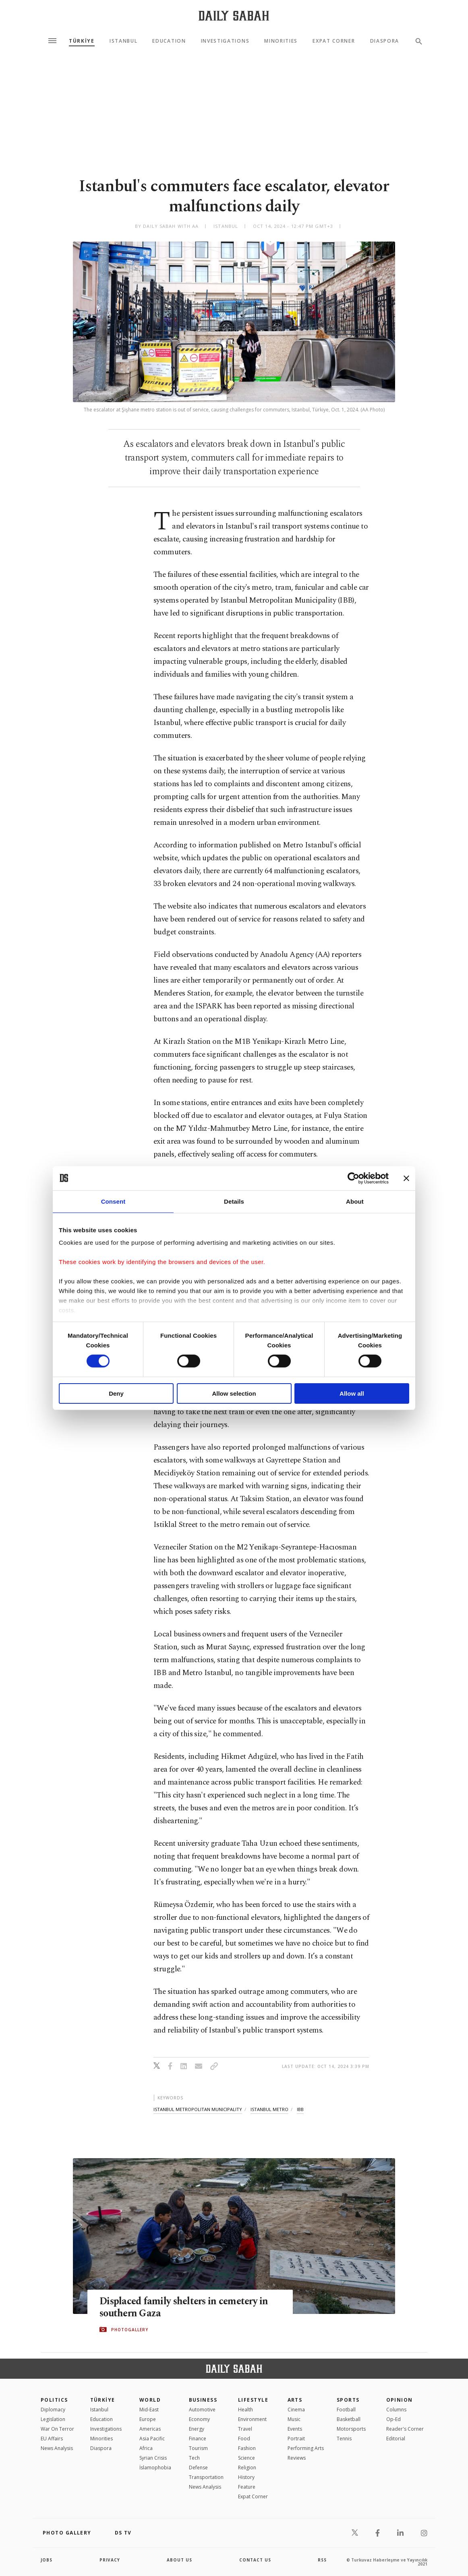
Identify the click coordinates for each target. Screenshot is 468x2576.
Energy (196, 2428)
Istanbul (123, 41)
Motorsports (351, 2428)
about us (179, 2560)
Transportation (206, 2477)
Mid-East (149, 2409)
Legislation (53, 2419)
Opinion (399, 2399)
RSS (322, 2560)
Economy (199, 2419)
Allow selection (234, 1393)
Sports (348, 2399)
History (246, 2477)
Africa (146, 2448)
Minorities (281, 41)
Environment (252, 2419)
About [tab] (355, 1201)
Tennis (344, 2438)
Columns (396, 2409)
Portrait (296, 2438)
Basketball (348, 2419)
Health (245, 2409)
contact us (255, 2560)
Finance (197, 2438)
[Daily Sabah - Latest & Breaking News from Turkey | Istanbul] (234, 15)
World (150, 2399)
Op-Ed (393, 2419)
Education (169, 41)
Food (244, 2438)
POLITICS (54, 2399)
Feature (246, 2486)
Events (295, 2428)
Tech (194, 2457)
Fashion (247, 2448)
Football (346, 2409)
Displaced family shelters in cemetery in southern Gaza (185, 2307)
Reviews (297, 2457)
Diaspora (384, 41)
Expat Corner (334, 41)
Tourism (198, 2448)
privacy (109, 2560)
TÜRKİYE (82, 41)
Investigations (225, 41)
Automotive (202, 2409)
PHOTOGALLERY (129, 2329)
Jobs (46, 2560)
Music (294, 2419)
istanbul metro (269, 2109)
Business (203, 2399)
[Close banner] (406, 1178)
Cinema (296, 2409)
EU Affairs (52, 2438)
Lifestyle (253, 2399)
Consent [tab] (113, 1201)
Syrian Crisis (153, 2457)
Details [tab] (234, 1201)
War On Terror (57, 2428)
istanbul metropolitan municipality (197, 2109)
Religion (247, 2467)
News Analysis (57, 2448)
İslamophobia (155, 2467)
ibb (300, 2109)
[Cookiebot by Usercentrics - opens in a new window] (353, 1178)
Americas (150, 2428)
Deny (116, 1393)
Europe (147, 2419)
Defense (198, 2467)
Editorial (395, 2438)
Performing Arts (306, 2448)
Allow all (352, 1393)
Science (246, 2457)
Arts (295, 2399)
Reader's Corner (405, 2428)
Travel (245, 2428)
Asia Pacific (152, 2438)
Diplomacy (53, 2409)
